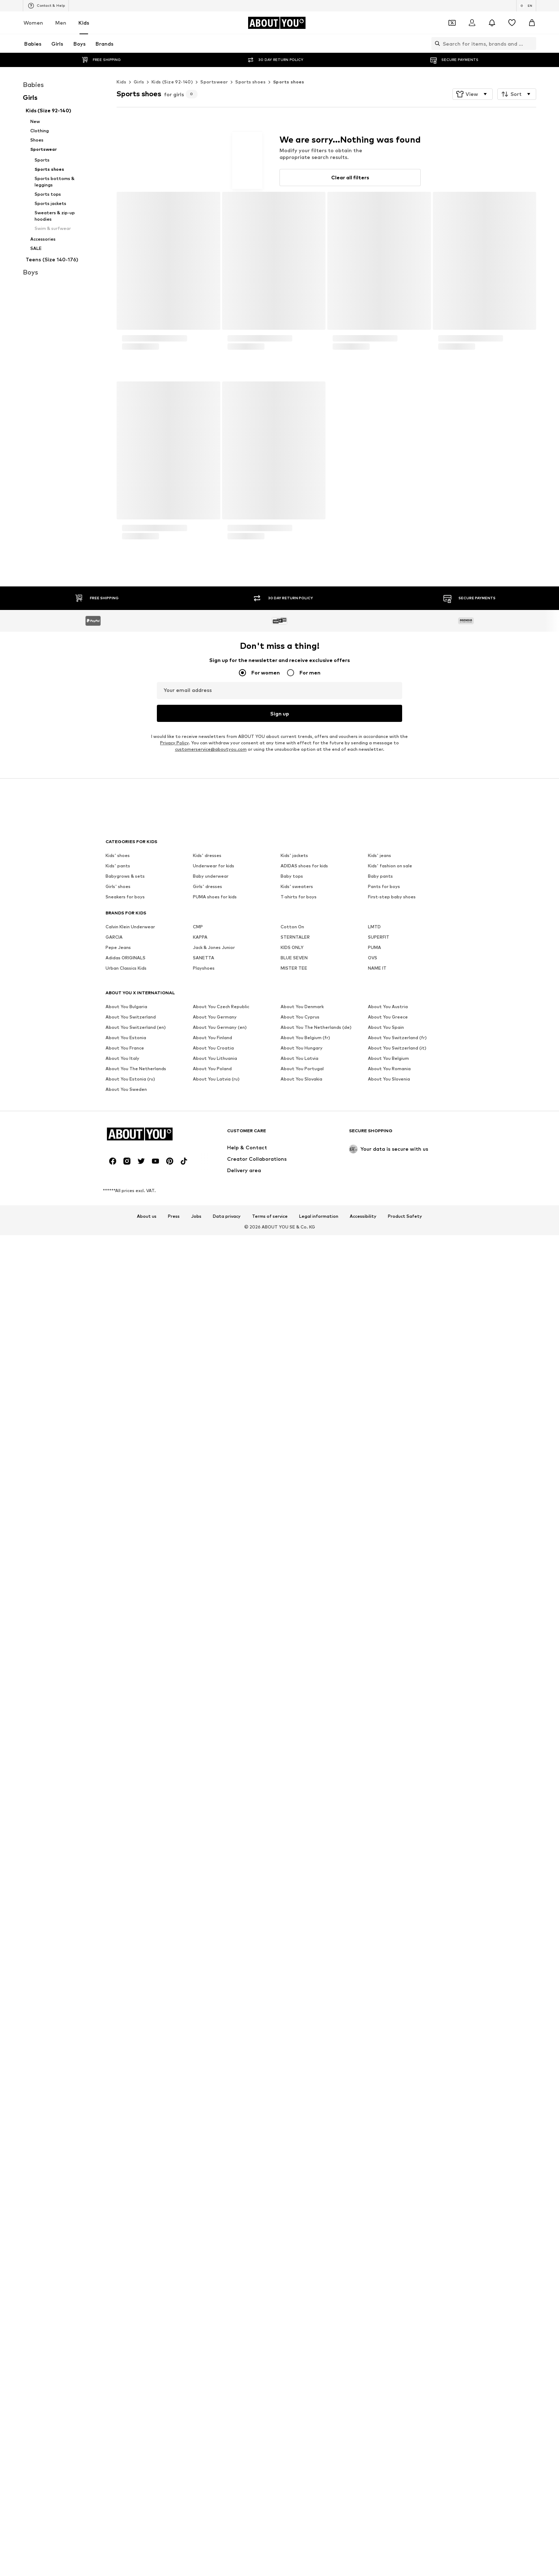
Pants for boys (384, 1922)
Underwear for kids (213, 1901)
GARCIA (114, 1973)
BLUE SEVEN (294, 1993)
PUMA (374, 1983)
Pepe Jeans (118, 1983)
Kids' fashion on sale (390, 1901)
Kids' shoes (118, 1891)
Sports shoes (250, 81)
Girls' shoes (118, 1922)
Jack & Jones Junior (214, 1983)
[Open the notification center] (492, 23)
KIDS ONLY (292, 1983)
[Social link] (112, 2076)
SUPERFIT (378, 1973)
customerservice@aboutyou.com (211, 1828)
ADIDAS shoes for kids (304, 1901)
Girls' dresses (207, 1922)
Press (174, 2131)
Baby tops (292, 1912)
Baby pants (380, 1912)
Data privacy (227, 2131)
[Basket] (532, 23)
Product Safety (405, 2131)
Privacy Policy (174, 1821)
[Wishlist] (512, 23)
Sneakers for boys (125, 1932)
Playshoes (204, 2004)
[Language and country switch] (526, 5)
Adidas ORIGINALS (125, 1993)
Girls (139, 81)
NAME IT (377, 2004)
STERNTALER (295, 1973)
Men (60, 23)
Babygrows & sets (125, 1912)
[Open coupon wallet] (452, 23)
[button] (472, 94)
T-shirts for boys (299, 1932)
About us (147, 2131)
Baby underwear (211, 1912)
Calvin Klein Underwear (130, 1962)
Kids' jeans (379, 1891)
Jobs (196, 2131)
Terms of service (270, 2131)
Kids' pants (118, 1901)
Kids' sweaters (297, 1922)
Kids (83, 23)
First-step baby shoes (392, 1932)
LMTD (374, 1962)
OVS (372, 1993)
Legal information (318, 2131)
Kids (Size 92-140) (172, 81)
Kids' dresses (207, 1891)
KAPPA (200, 1973)
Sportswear (214, 81)
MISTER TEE (294, 2004)
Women (33, 23)
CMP (198, 1962)
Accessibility (363, 2131)
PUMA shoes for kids (215, 1932)
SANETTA (203, 1993)
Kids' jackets (294, 1891)
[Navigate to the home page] (276, 23)
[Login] (472, 23)
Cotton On (292, 1962)
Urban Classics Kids (126, 2004)
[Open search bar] (435, 43)
